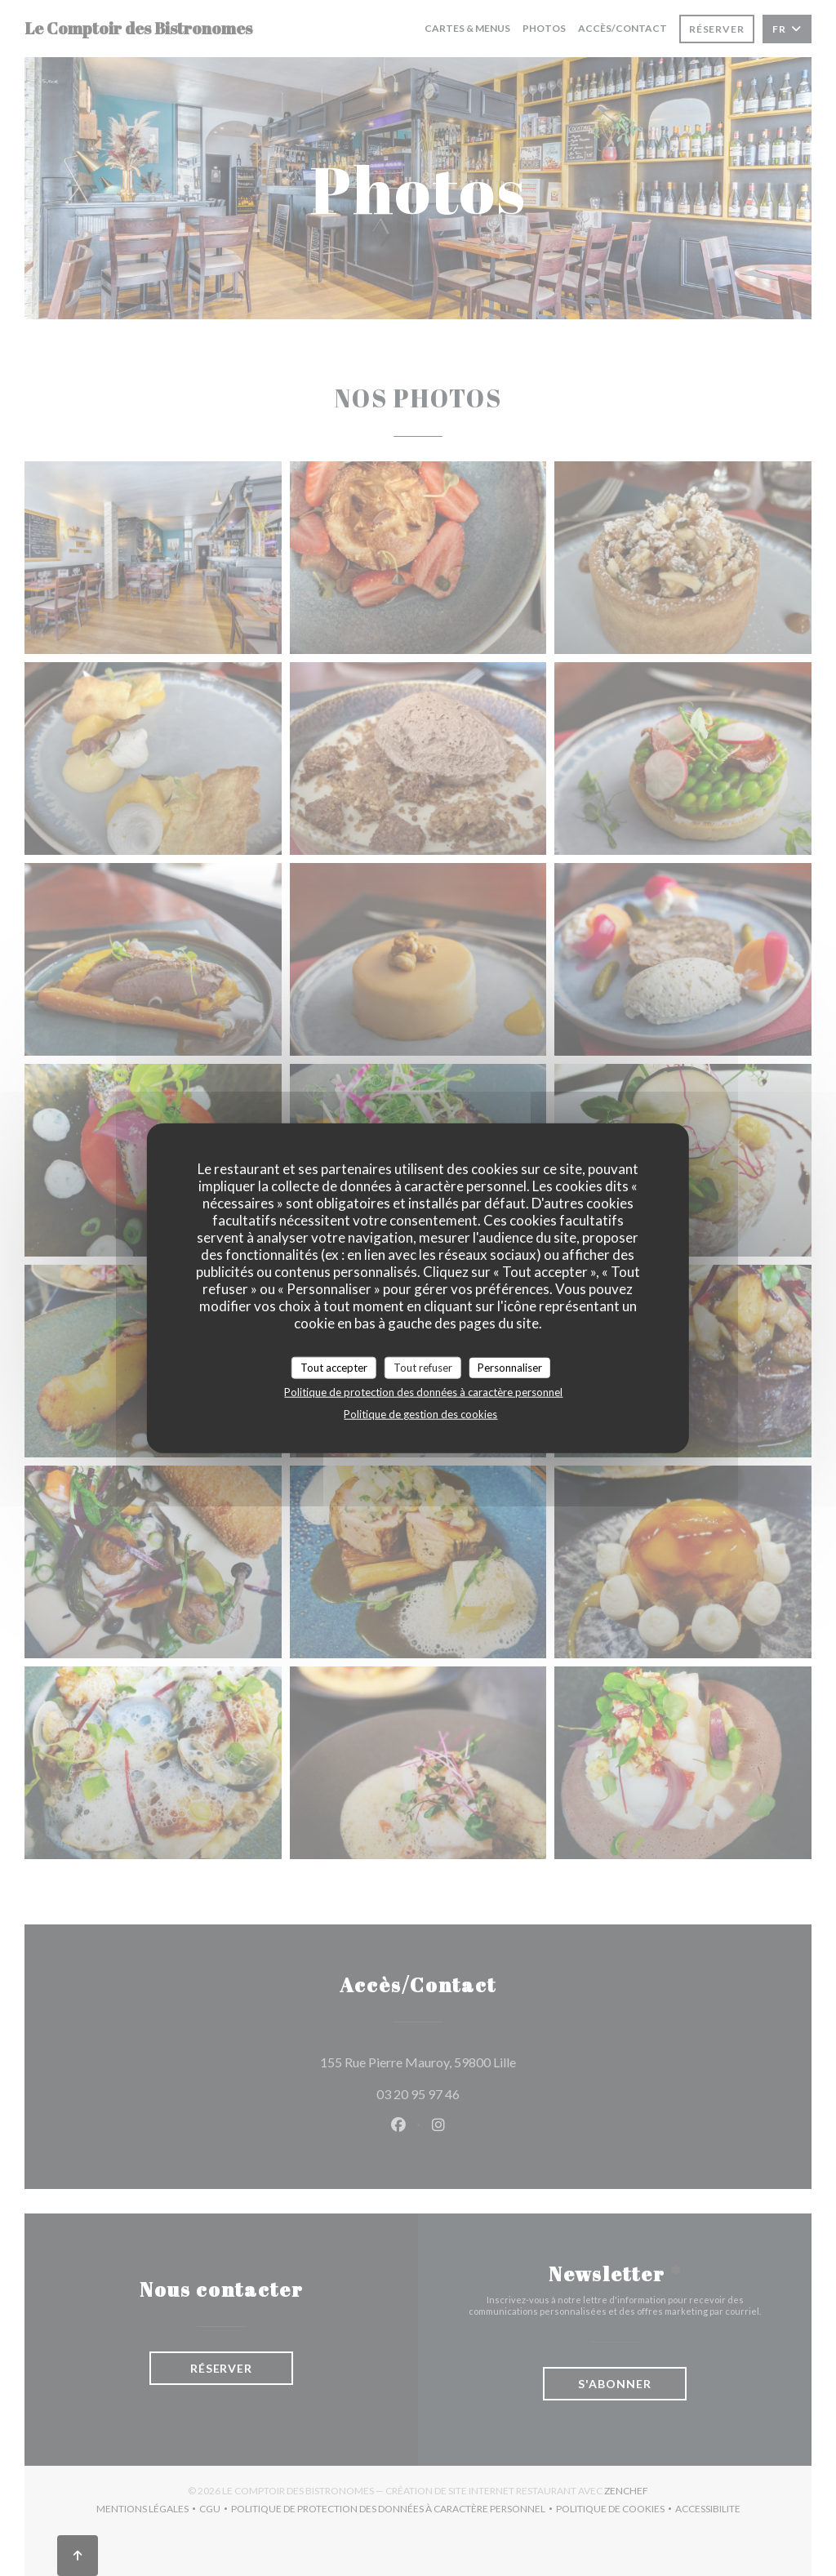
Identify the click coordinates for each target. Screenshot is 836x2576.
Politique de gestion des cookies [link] (420, 1414)
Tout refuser (423, 1366)
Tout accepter (333, 1366)
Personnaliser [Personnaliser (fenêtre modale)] (510, 1366)
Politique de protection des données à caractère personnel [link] (423, 1392)
